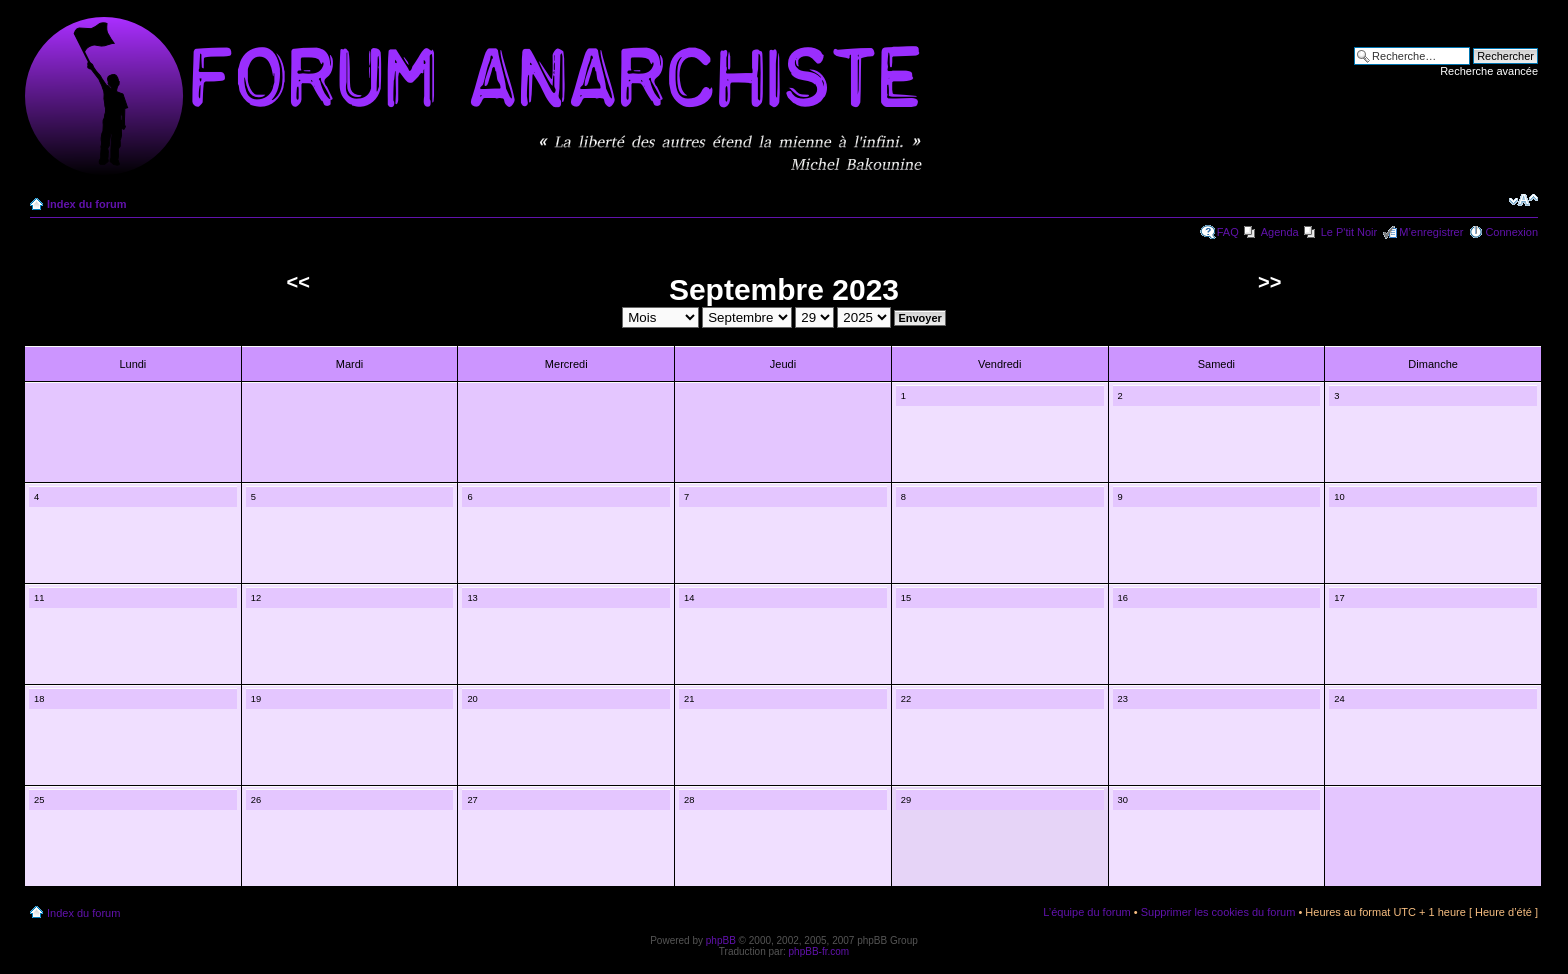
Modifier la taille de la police (1523, 200)
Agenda (1280, 232)
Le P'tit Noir (1349, 232)
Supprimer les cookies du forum (1218, 912)
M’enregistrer (1431, 232)
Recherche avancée (1489, 71)
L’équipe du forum (1086, 912)
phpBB (721, 940)
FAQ (1228, 232)
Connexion (1511, 232)
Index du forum (86, 204)
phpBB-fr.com (819, 951)
